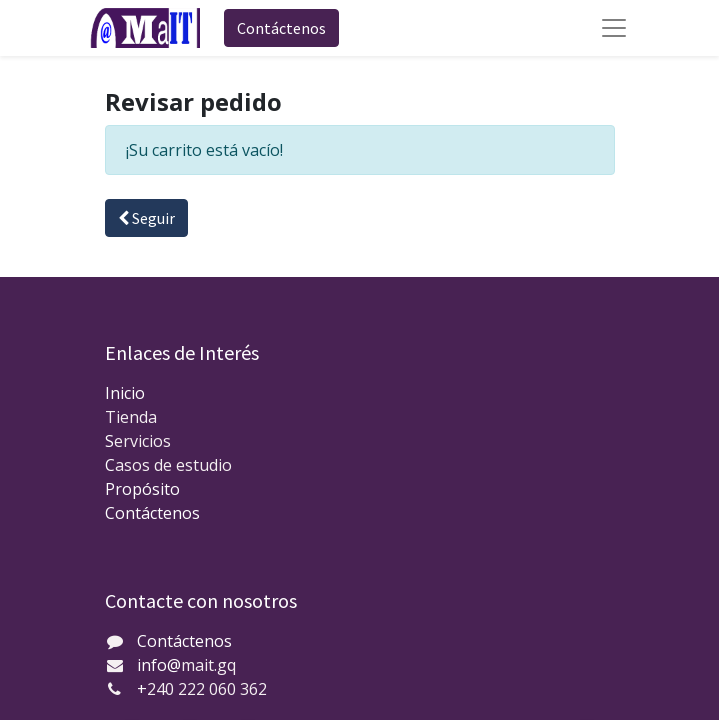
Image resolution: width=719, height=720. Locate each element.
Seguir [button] (146, 218)
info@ (159, 665)
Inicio (125, 393)
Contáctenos (281, 28)
